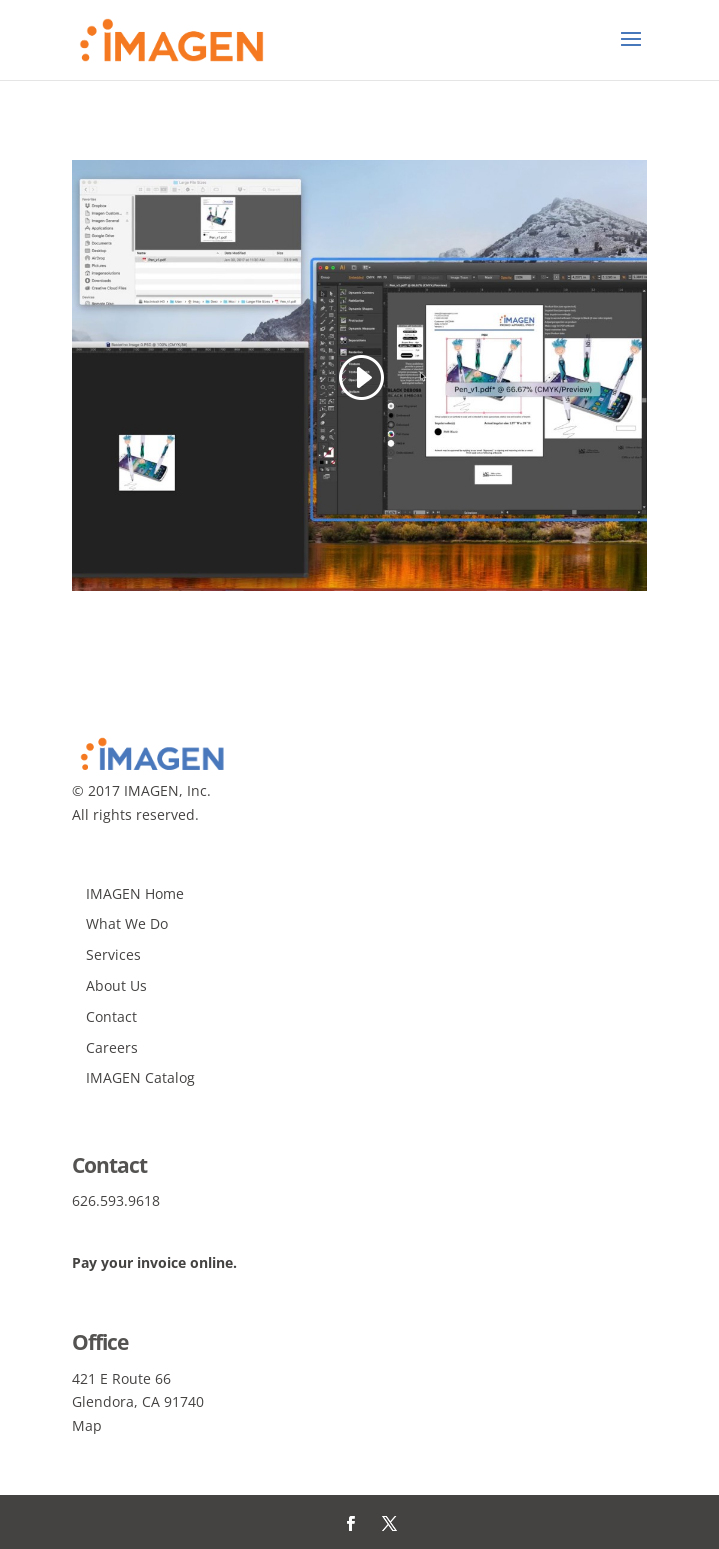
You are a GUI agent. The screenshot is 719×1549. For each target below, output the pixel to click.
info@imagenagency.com (156, 1224)
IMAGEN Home (135, 893)
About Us (116, 985)
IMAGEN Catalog (140, 1077)
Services (113, 954)
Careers (112, 1047)
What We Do (127, 923)
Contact (111, 1016)
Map (87, 1425)
